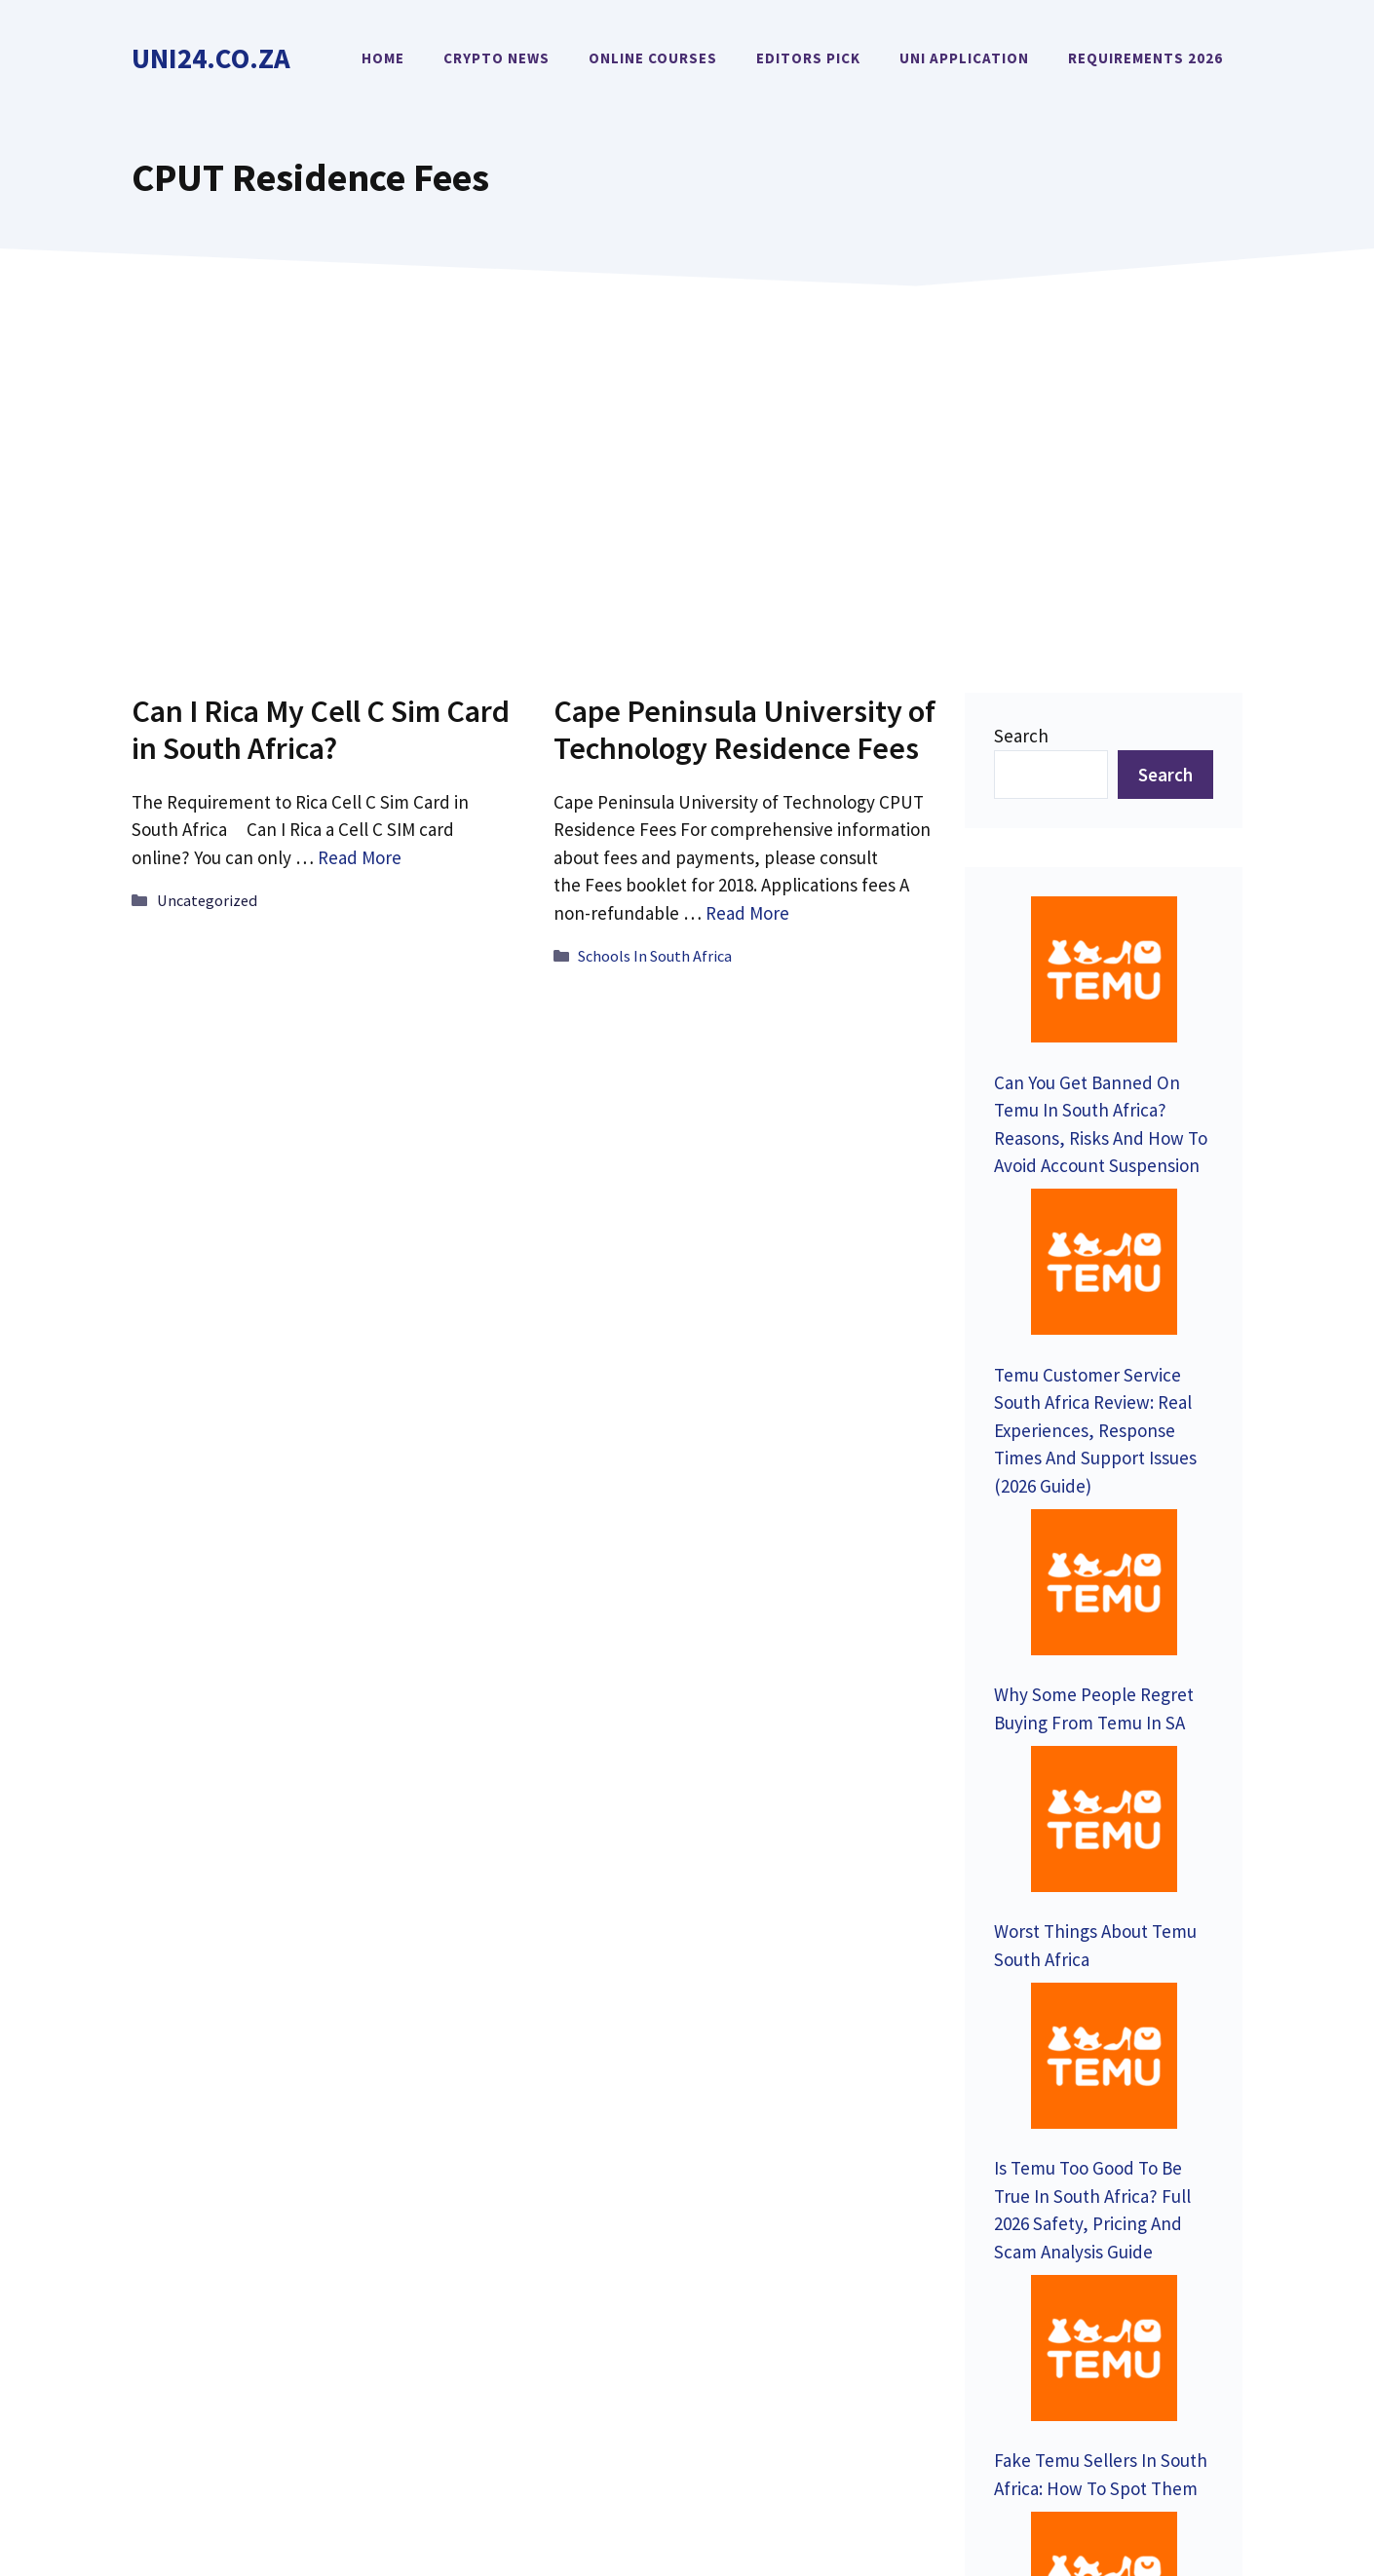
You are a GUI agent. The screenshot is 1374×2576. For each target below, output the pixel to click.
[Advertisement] (687, 460)
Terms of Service (1184, 2424)
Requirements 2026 (1145, 58)
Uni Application (964, 58)
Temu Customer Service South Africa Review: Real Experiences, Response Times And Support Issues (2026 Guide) (1095, 1179)
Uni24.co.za (211, 58)
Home (383, 58)
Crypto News (496, 58)
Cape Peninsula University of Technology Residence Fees (744, 730)
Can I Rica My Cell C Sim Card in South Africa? (321, 730)
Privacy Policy (1044, 2424)
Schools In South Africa (655, 956)
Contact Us (199, 2177)
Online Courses (653, 58)
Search (1021, 735)
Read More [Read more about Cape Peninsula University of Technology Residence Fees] (747, 913)
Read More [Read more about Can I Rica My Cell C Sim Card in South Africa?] (359, 857)
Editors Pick (808, 58)
